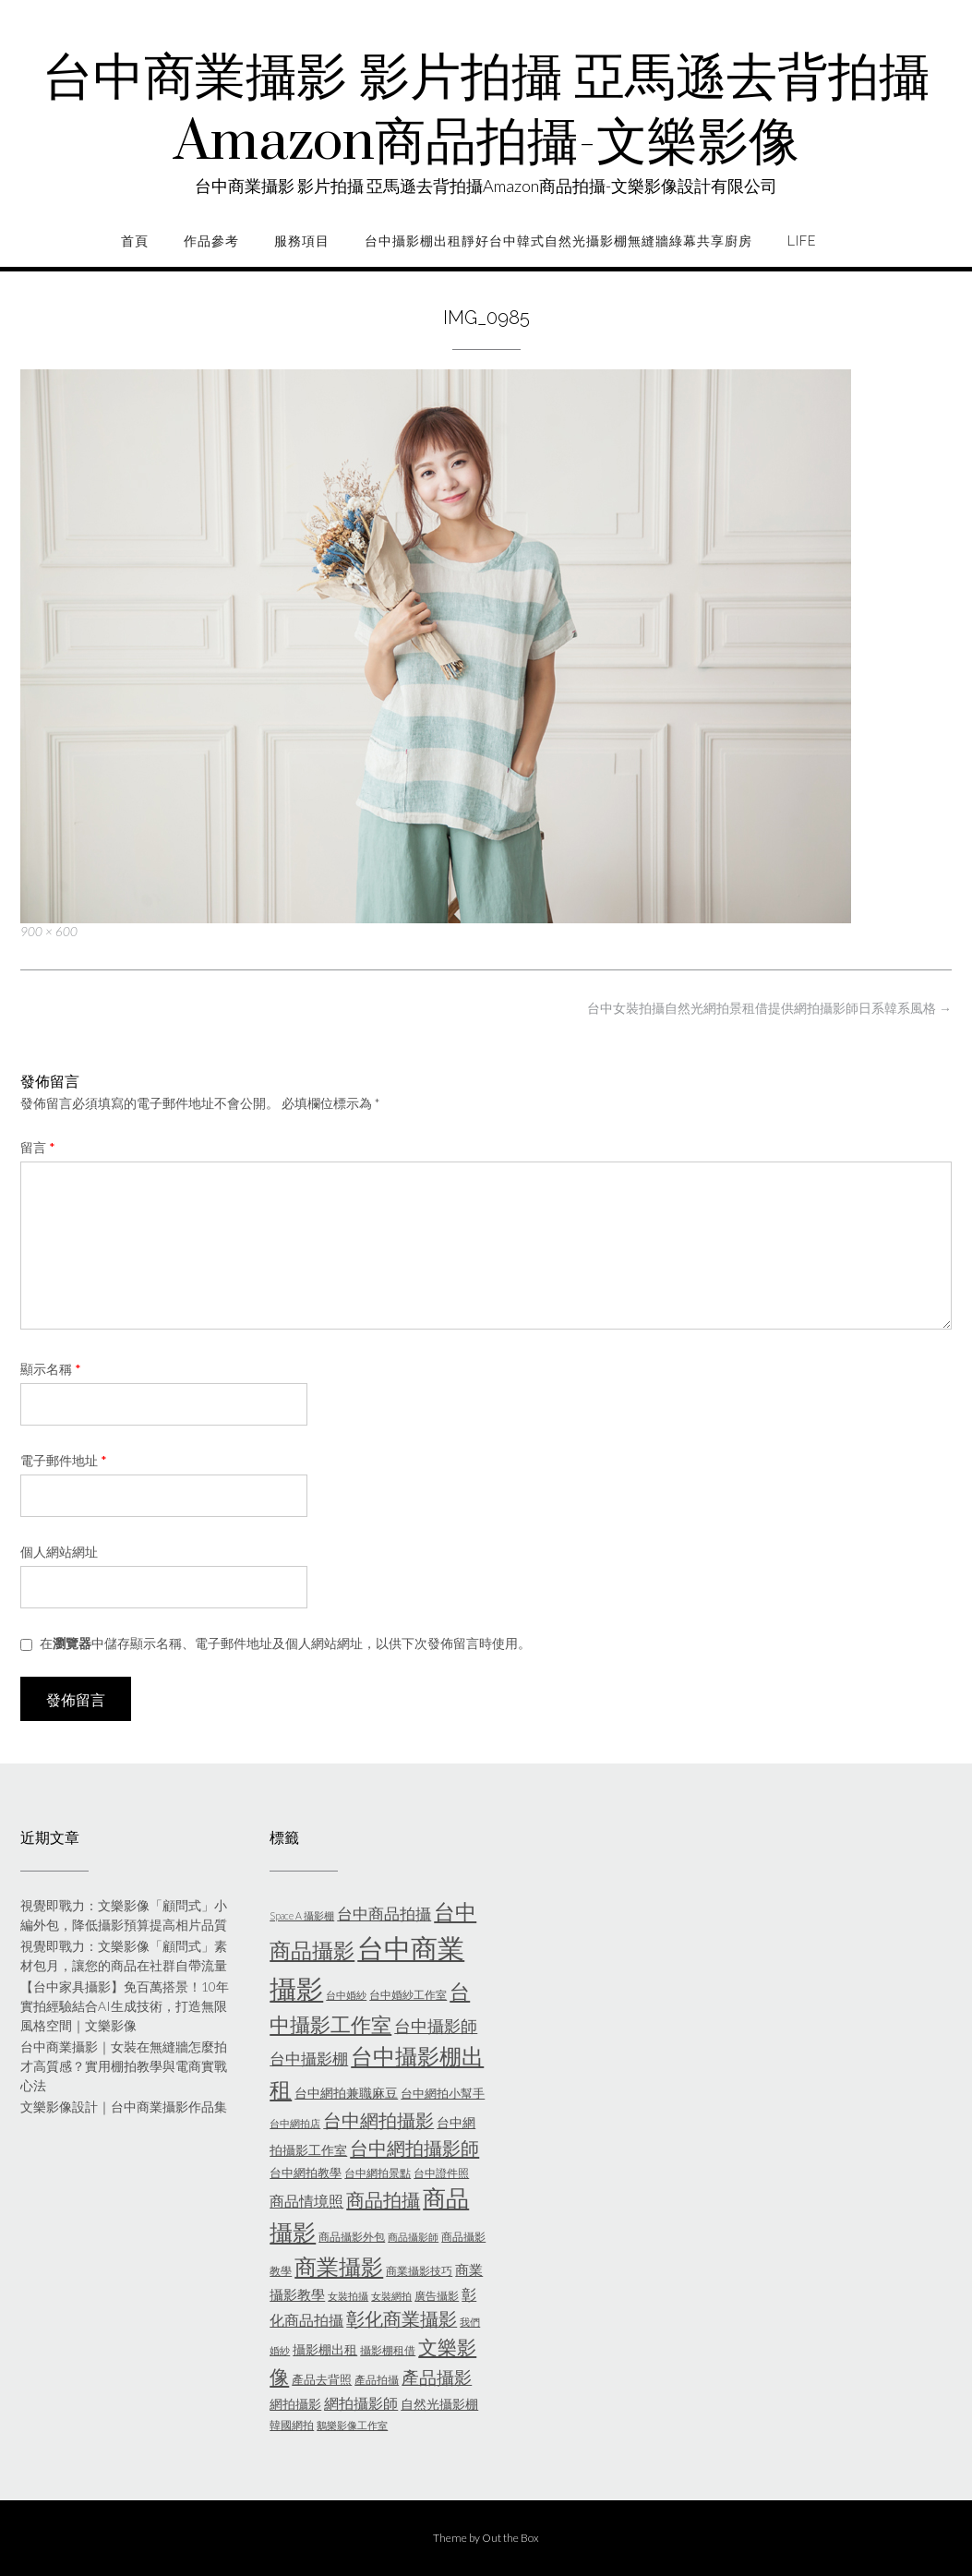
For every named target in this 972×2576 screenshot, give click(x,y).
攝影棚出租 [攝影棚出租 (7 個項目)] (325, 2349)
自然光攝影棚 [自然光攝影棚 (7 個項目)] (439, 2404)
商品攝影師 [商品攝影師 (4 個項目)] (413, 2237)
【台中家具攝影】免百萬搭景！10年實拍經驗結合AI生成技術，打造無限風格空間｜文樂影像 (124, 2006)
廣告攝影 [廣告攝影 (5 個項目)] (436, 2296)
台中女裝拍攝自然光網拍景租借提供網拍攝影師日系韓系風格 (769, 1008)
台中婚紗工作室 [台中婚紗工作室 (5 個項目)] (408, 1995)
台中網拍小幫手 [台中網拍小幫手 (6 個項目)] (443, 2093)
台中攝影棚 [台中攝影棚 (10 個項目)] (309, 2058)
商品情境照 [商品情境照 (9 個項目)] (306, 2200)
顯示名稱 (50, 1369)
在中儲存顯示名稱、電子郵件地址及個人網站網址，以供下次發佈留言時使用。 (285, 1643)
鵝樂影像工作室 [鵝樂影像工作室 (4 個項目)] (352, 2425)
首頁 (135, 241)
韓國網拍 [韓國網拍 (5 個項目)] (292, 2425)
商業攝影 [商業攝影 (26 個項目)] (338, 2266)
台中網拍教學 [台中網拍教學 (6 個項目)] (306, 2172)
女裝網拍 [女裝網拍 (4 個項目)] (391, 2296)
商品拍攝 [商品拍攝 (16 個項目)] (383, 2199)
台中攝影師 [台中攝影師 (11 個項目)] (435, 2026)
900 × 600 (49, 931)
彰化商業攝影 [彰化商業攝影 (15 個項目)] (401, 2318)
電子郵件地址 (63, 1460)
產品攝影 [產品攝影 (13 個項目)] (437, 2377)
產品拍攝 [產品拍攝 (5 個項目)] (376, 2380)
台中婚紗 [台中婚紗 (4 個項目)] (346, 1995)
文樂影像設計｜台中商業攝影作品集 (123, 2106)
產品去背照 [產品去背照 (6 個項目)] (322, 2379)
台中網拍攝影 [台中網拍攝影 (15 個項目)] (378, 2120)
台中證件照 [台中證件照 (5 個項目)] (441, 2173)
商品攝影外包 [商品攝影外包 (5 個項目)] (351, 2237)
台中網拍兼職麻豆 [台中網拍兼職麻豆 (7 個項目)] (346, 2093)
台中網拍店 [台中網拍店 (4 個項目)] (295, 2123)
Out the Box (510, 2538)
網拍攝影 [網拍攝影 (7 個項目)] (295, 2404)
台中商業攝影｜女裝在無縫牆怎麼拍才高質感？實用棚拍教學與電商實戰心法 (123, 2066)
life (801, 241)
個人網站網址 (59, 1551)
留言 (37, 1147)
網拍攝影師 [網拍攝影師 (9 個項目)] (361, 2403)
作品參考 (211, 241)
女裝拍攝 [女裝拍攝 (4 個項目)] (348, 2296)
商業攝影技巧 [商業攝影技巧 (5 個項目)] (419, 2271)
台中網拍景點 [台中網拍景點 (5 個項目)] (377, 2173)
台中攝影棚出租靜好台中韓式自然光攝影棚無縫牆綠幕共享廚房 (558, 241)
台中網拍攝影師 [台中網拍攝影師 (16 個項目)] (414, 2148)
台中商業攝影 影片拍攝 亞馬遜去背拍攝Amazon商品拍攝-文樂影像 (486, 110)
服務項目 (302, 241)
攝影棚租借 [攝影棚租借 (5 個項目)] (387, 2350)
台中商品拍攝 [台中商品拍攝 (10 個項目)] (384, 1913)
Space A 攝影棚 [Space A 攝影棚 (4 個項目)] (302, 1915)
